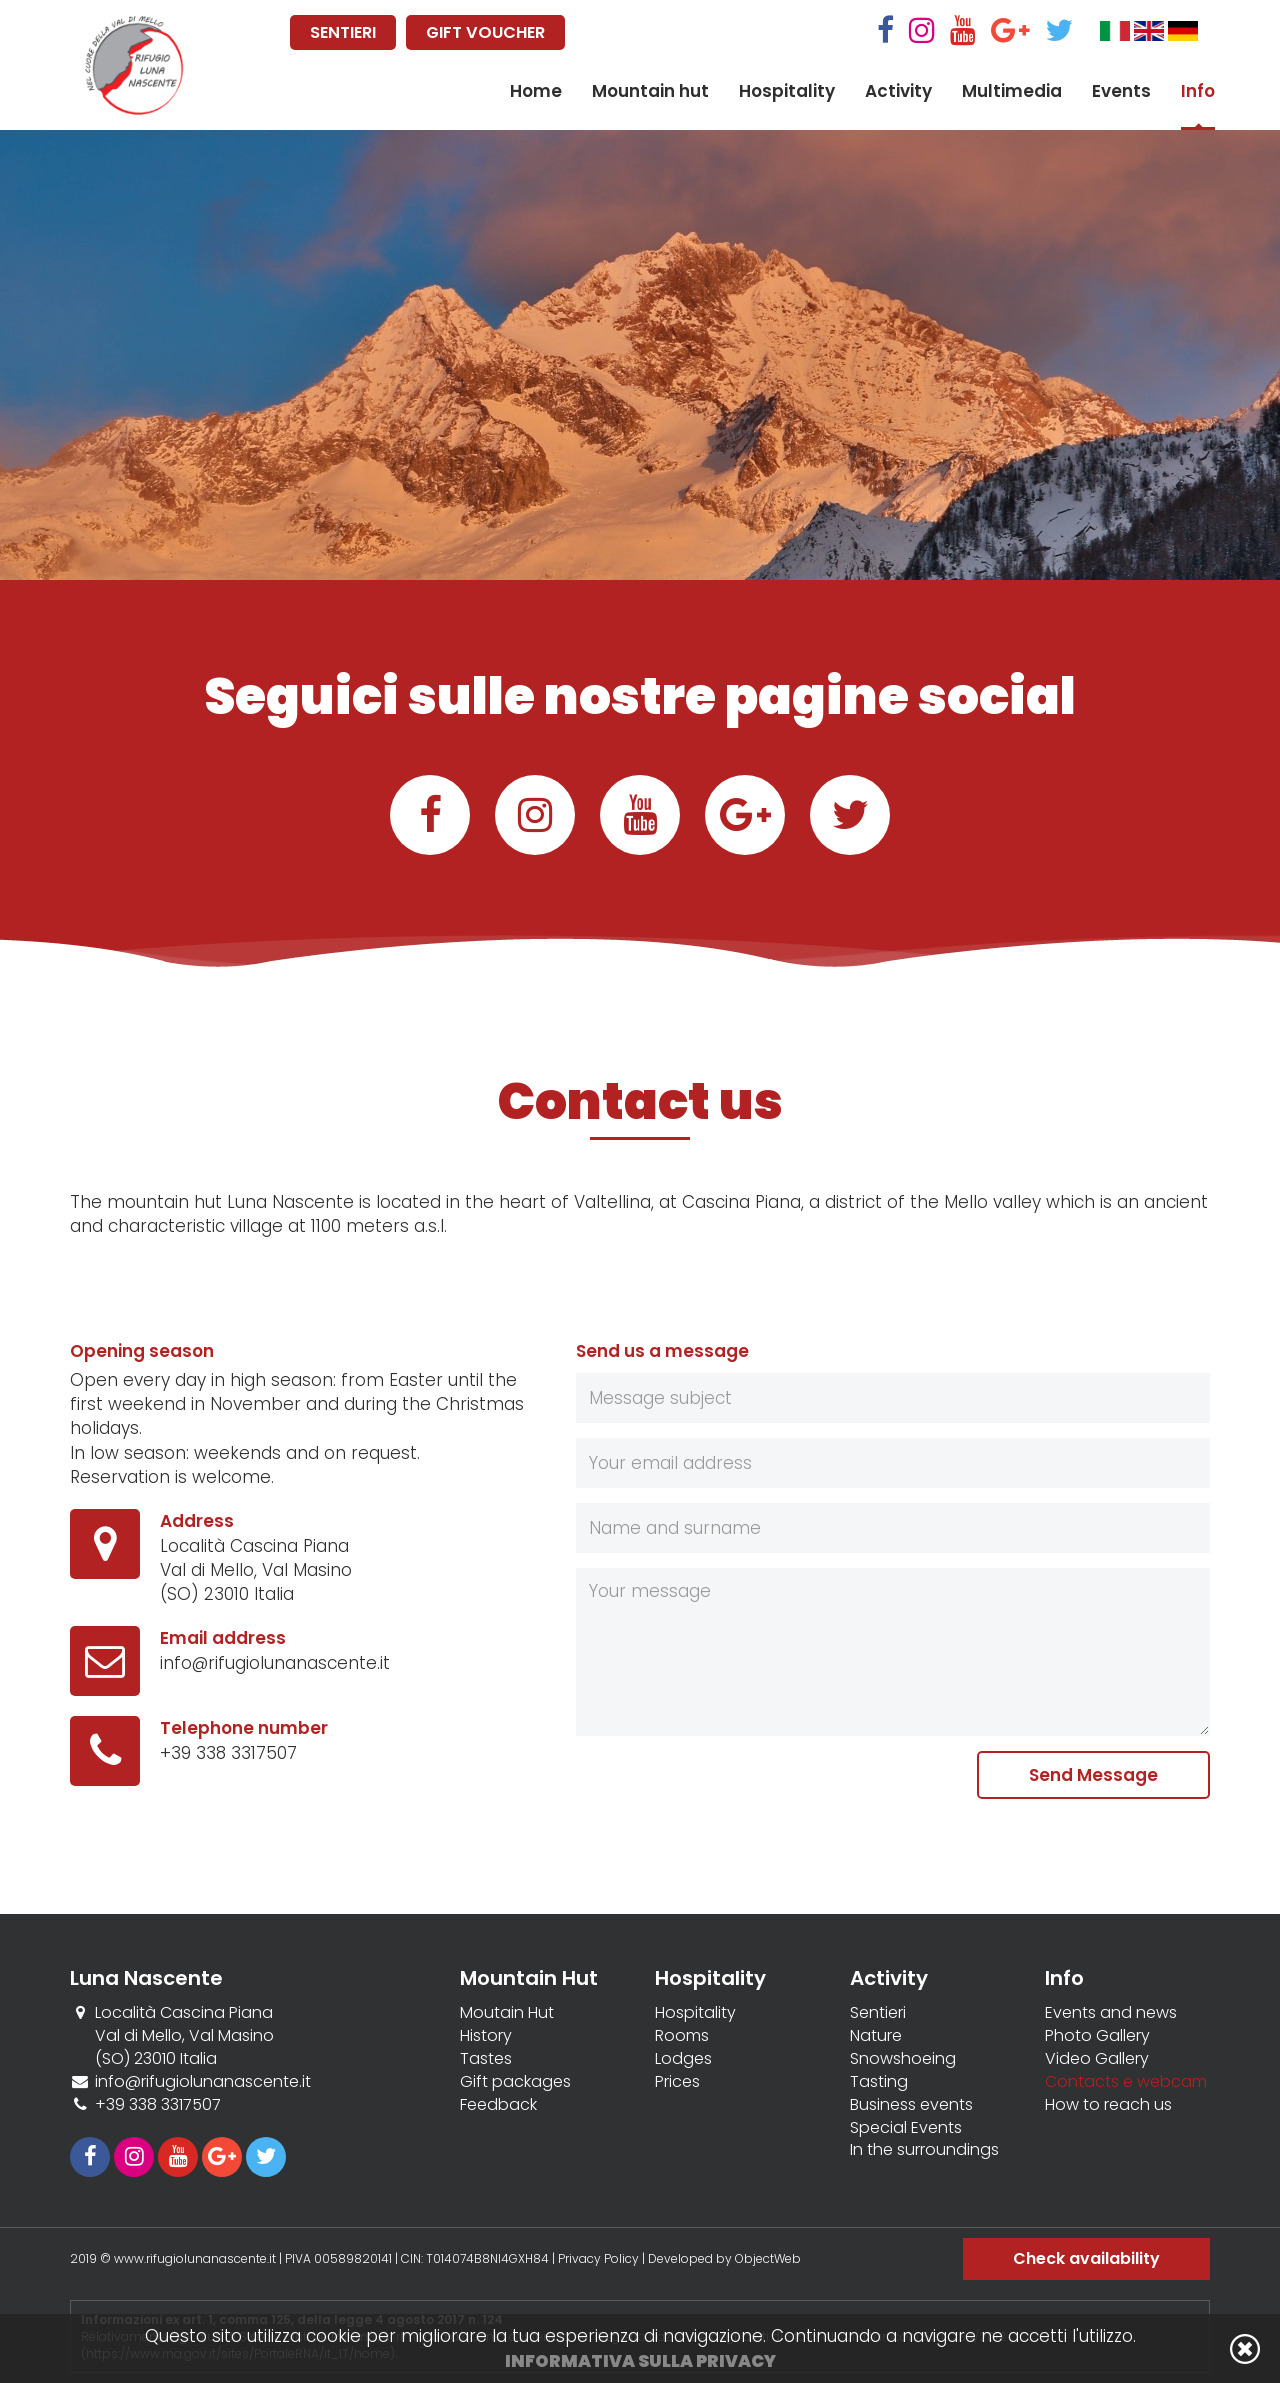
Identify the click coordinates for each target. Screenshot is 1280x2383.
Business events (911, 2105)
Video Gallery (1097, 2059)
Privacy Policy (598, 2258)
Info (1198, 91)
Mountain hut (650, 91)
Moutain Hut (507, 2013)
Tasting (879, 2082)
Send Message (1093, 1775)
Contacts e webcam (1126, 2082)
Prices (677, 2082)
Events (1121, 91)
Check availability (1086, 2258)
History (486, 2036)
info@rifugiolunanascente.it (275, 1663)
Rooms (682, 2036)
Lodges (683, 2059)
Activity (898, 91)
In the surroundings (924, 2150)
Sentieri (878, 2013)
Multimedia (1012, 91)
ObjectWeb (768, 2258)
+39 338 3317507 (228, 1753)
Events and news (1111, 2013)
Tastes (486, 2059)
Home (536, 91)
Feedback (498, 2105)
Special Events (906, 2128)
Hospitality (787, 91)
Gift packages (515, 2082)
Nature (876, 2036)
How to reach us (1108, 2105)
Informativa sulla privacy (640, 2361)
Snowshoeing (903, 2059)
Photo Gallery (1097, 2036)
